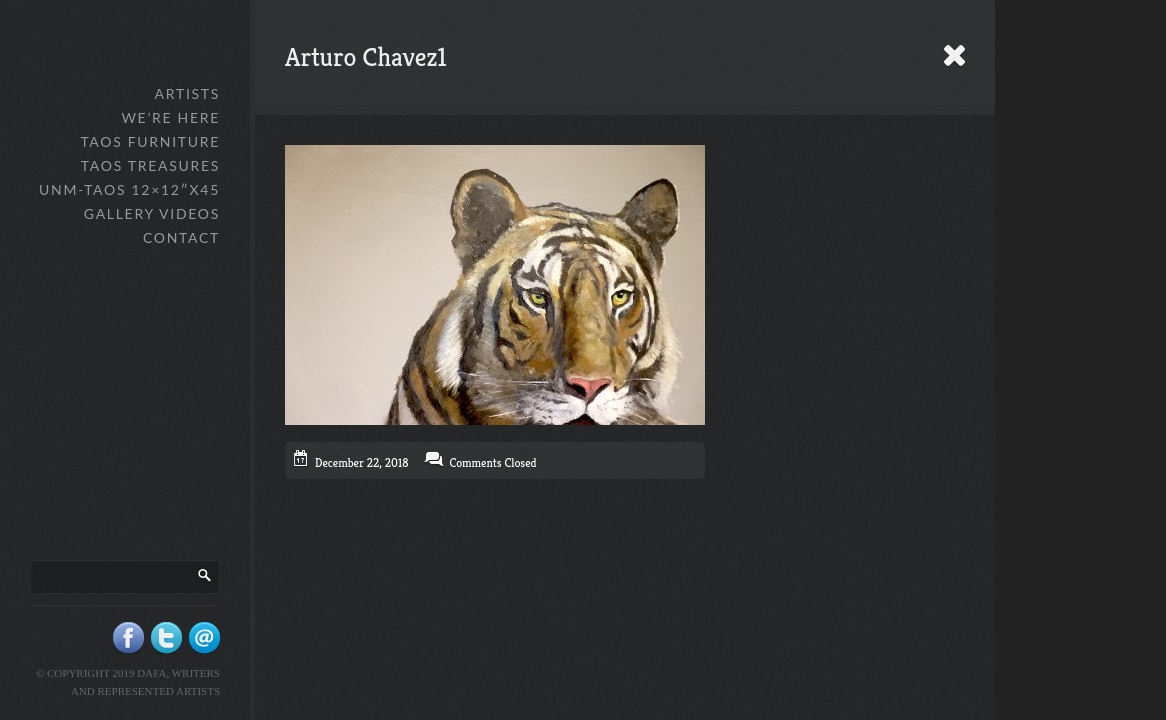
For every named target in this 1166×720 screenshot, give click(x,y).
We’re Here (170, 117)
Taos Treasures (150, 165)
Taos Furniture (150, 141)
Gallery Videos (152, 213)
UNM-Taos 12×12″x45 (129, 189)
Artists (187, 93)
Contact (181, 237)
